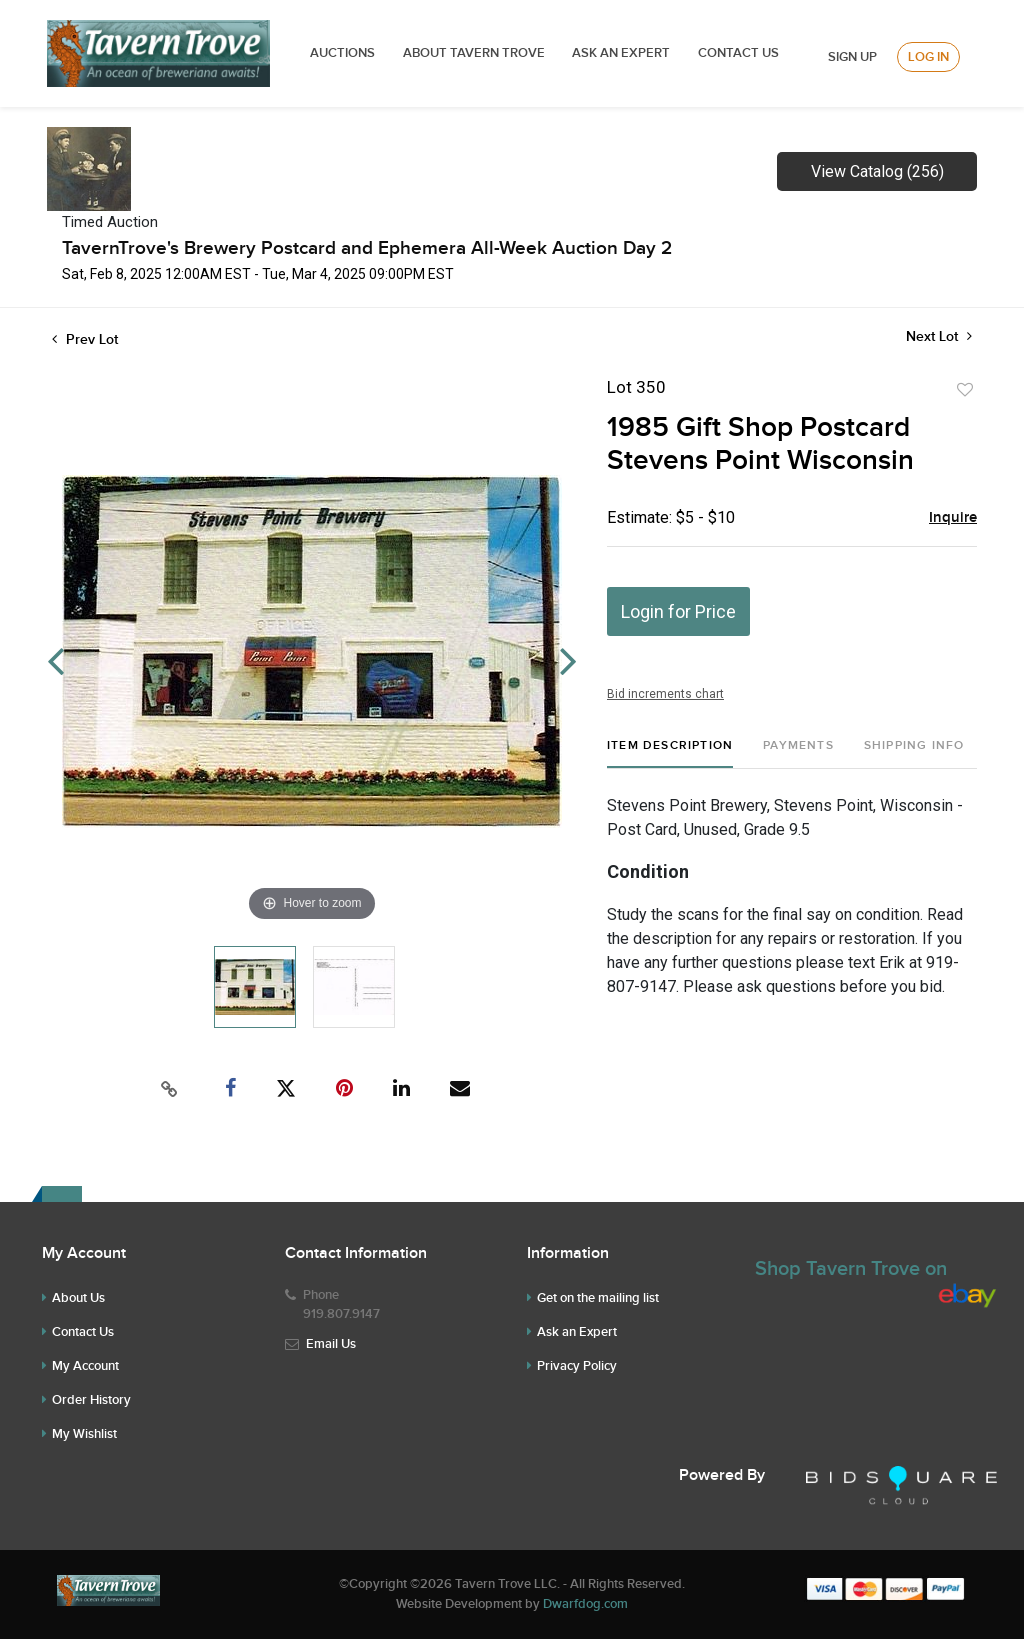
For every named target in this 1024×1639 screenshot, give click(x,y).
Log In (928, 57)
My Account (85, 1366)
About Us (78, 1298)
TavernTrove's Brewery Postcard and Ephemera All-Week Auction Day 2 (367, 248)
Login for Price (678, 611)
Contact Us (738, 53)
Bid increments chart (665, 694)
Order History (91, 1400)
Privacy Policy (577, 1366)
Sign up (852, 57)
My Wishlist (84, 1434)
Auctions (342, 53)
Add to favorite (965, 390)
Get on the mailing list (598, 1298)
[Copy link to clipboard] (170, 1089)
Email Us (331, 1344)
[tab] (670, 753)
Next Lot (939, 336)
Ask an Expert (577, 1332)
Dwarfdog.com (585, 1604)
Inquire (953, 518)
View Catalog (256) (877, 171)
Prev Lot (85, 339)
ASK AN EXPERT (621, 53)
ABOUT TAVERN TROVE (475, 53)
